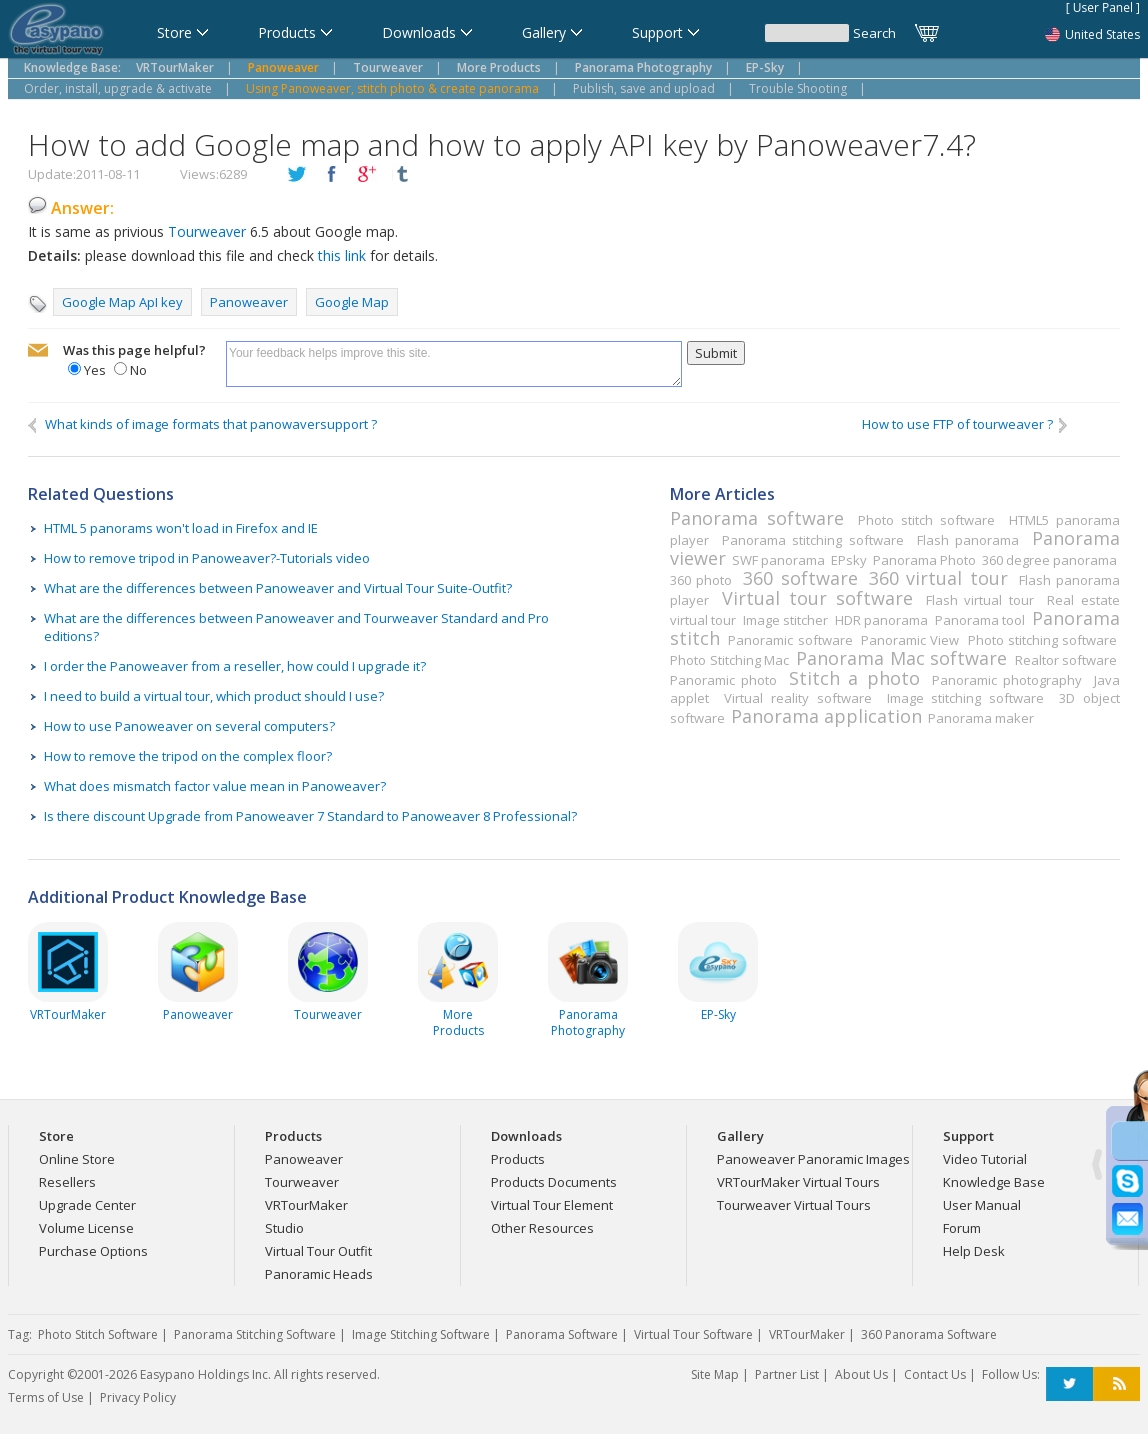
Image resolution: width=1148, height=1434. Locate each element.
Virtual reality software (797, 698)
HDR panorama (881, 620)
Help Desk (974, 1251)
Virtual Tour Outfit (318, 1251)
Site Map (715, 1374)
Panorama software (757, 518)
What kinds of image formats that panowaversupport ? (202, 424)
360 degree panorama (1049, 560)
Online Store (77, 1159)
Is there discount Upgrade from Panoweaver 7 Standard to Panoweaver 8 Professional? (310, 816)
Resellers (67, 1182)
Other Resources (542, 1228)
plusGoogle (367, 175)
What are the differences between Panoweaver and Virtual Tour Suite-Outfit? (278, 588)
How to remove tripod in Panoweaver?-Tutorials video (207, 558)
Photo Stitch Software (98, 1334)
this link (340, 255)
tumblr (402, 175)
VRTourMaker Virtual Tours (798, 1182)
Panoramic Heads (319, 1274)
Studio (284, 1228)
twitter (297, 175)
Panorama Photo (924, 560)
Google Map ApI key (122, 302)
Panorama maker (981, 718)
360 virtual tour (938, 578)
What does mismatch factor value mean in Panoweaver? (215, 786)
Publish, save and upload (644, 88)
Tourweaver (207, 231)
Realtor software (1066, 660)
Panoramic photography (1007, 680)
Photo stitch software (926, 520)
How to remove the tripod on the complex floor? (188, 756)
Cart (928, 33)
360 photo (701, 580)
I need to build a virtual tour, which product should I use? (214, 696)
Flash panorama (968, 540)
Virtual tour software (817, 598)
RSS (1116, 1384)
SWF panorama (778, 560)
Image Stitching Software (421, 1334)
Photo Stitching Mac (729, 660)
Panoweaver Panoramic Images (813, 1159)
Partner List (787, 1374)
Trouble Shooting (798, 88)
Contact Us (935, 1374)
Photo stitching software (1042, 640)
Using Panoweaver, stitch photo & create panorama (392, 88)
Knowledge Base (994, 1182)
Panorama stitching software (813, 540)
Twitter (1069, 1384)
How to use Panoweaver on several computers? (189, 726)
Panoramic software (790, 640)
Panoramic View (910, 640)
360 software (800, 578)
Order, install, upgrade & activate (118, 88)
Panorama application (826, 716)
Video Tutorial (985, 1159)
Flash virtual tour (980, 600)
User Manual (982, 1205)
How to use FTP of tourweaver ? (966, 424)
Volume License (86, 1228)
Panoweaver (249, 302)
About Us (861, 1374)
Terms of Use (46, 1397)
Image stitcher (785, 620)
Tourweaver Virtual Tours (794, 1205)
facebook (332, 175)
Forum (962, 1228)
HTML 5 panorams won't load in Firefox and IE (181, 528)
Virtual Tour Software (693, 1334)
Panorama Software (562, 1334)
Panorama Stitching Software (255, 1334)
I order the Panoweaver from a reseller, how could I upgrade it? (235, 666)
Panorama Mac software (901, 658)
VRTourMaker (306, 1205)
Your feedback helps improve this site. (454, 364)
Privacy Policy (138, 1397)
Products (518, 1159)
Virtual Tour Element (552, 1205)
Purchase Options (93, 1251)
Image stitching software (965, 698)
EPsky (849, 560)
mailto (38, 351)
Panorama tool (980, 620)
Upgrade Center (87, 1205)
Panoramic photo (723, 680)
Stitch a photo (854, 678)
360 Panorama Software (929, 1334)
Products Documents (554, 1182)
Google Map (352, 302)
